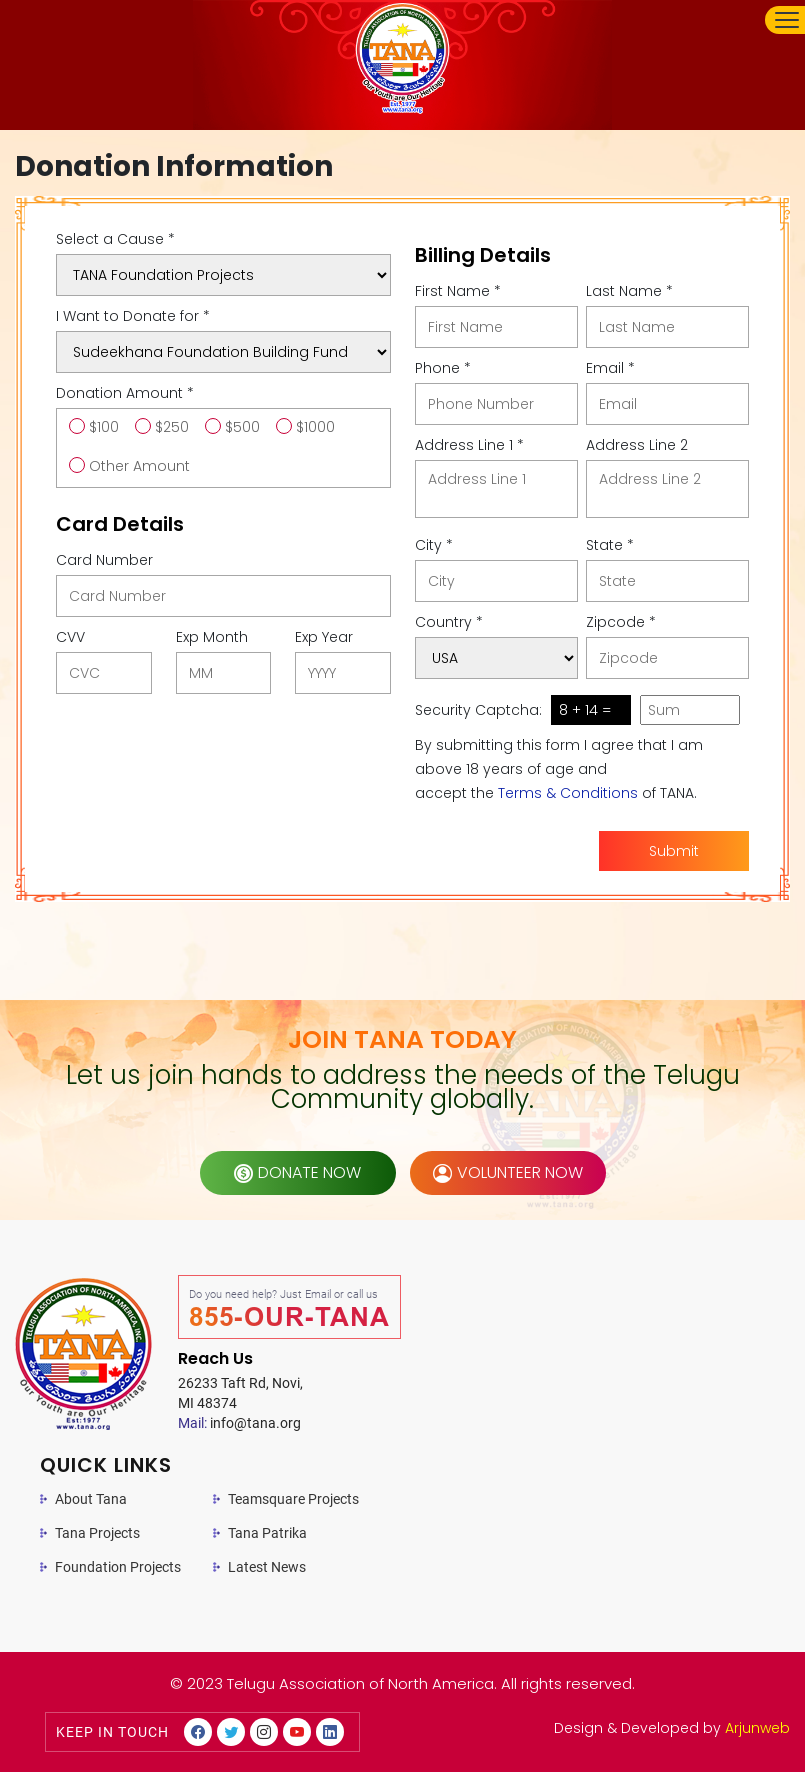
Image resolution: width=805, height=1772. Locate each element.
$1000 (315, 427)
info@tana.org (239, 1423)
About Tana (91, 1499)
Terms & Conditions (568, 793)
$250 (172, 427)
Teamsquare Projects (293, 1499)
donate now (297, 1172)
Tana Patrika (267, 1533)
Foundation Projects (118, 1567)
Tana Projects (97, 1533)
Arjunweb (757, 1728)
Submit (674, 851)
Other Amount (139, 466)
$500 (242, 427)
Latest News (267, 1567)
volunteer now (508, 1172)
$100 (104, 427)
